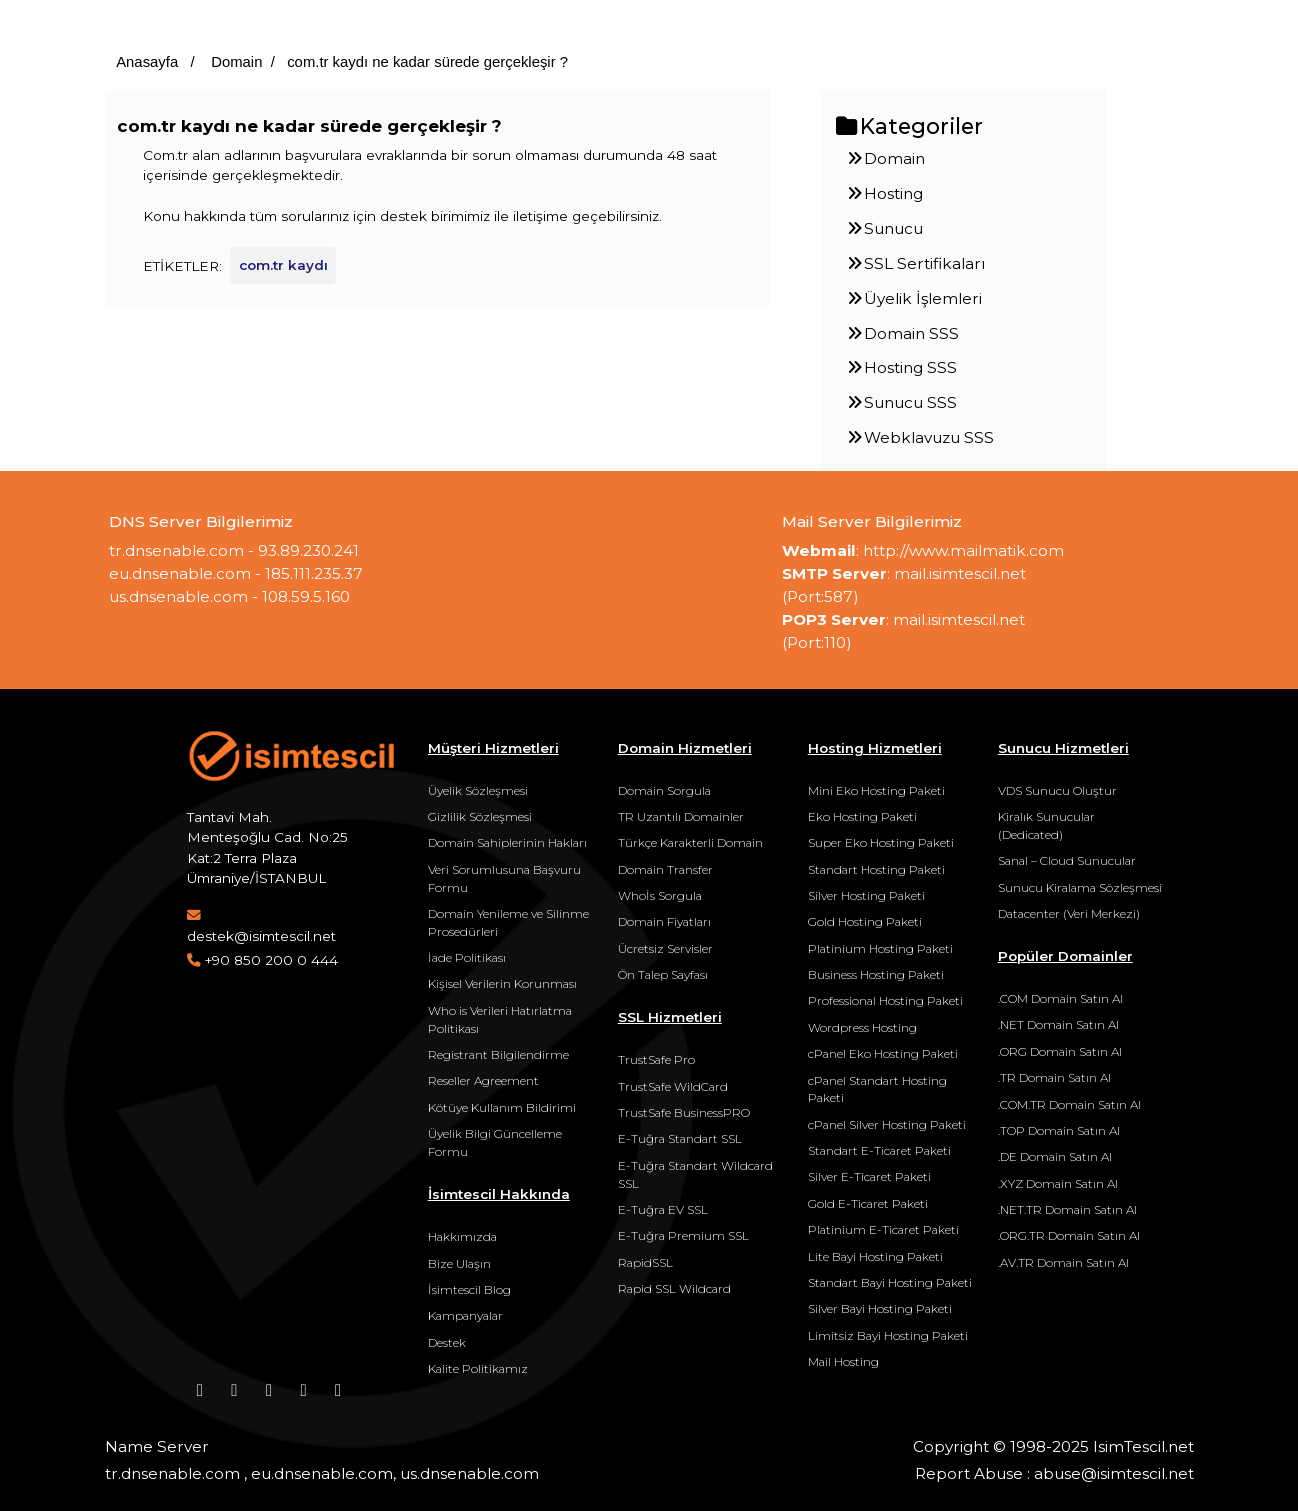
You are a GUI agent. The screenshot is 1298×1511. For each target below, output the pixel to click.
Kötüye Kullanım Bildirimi (502, 1107)
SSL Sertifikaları (915, 263)
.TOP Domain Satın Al (1059, 1130)
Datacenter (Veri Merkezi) (1069, 913)
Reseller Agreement (483, 1080)
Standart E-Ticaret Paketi (879, 1150)
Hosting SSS (901, 367)
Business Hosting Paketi (876, 974)
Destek (447, 1342)
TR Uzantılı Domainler (681, 816)
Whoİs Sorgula (660, 895)
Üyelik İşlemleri (913, 298)
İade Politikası (467, 957)
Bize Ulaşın (459, 1263)
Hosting (884, 193)
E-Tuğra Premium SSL (683, 1235)
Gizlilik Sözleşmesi (480, 816)
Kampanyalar (465, 1315)
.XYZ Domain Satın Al (1058, 1183)
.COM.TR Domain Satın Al (1069, 1104)
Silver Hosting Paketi (866, 895)
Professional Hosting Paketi (885, 1000)
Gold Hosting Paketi (865, 921)
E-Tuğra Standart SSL (680, 1138)
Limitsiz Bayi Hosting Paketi (888, 1335)
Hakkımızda (462, 1236)
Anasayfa (147, 62)
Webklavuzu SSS (919, 437)
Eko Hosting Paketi (862, 816)
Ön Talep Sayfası (663, 974)
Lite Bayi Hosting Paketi (875, 1256)
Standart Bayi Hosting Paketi (890, 1282)
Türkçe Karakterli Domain (690, 842)
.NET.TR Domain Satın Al (1067, 1209)
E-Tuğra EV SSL (663, 1209)
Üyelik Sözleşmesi (478, 790)
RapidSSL (645, 1262)
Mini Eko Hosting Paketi (876, 790)
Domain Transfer (665, 869)
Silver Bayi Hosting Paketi (880, 1308)
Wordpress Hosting (862, 1027)
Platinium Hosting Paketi (880, 948)
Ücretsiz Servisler (665, 948)
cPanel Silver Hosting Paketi (887, 1124)
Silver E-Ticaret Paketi (869, 1176)
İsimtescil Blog (469, 1289)
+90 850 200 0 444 (271, 960)
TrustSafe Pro (656, 1059)
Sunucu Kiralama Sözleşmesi (1080, 887)
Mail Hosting (843, 1361)
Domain (234, 62)
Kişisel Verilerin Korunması (502, 983)
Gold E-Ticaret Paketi (868, 1203)
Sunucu (884, 228)
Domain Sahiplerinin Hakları (507, 842)
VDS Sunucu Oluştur (1057, 790)
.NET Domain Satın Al (1058, 1024)
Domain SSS (902, 333)
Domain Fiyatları (664, 921)
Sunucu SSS (901, 402)
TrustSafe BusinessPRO (684, 1112)
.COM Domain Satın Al (1060, 998)
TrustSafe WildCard (673, 1086)
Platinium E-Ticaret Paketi (883, 1229)
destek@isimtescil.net (261, 936)
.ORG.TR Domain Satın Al (1069, 1235)
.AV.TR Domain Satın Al (1063, 1262)
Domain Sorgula (664, 790)
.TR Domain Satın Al (1054, 1077)
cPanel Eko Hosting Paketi (883, 1053)
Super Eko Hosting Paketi (881, 842)
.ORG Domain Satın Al (1060, 1051)
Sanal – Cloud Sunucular (1067, 860)
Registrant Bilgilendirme (498, 1054)
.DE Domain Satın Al (1055, 1156)
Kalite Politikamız (478, 1368)
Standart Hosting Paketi (876, 869)
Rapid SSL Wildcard (674, 1288)
